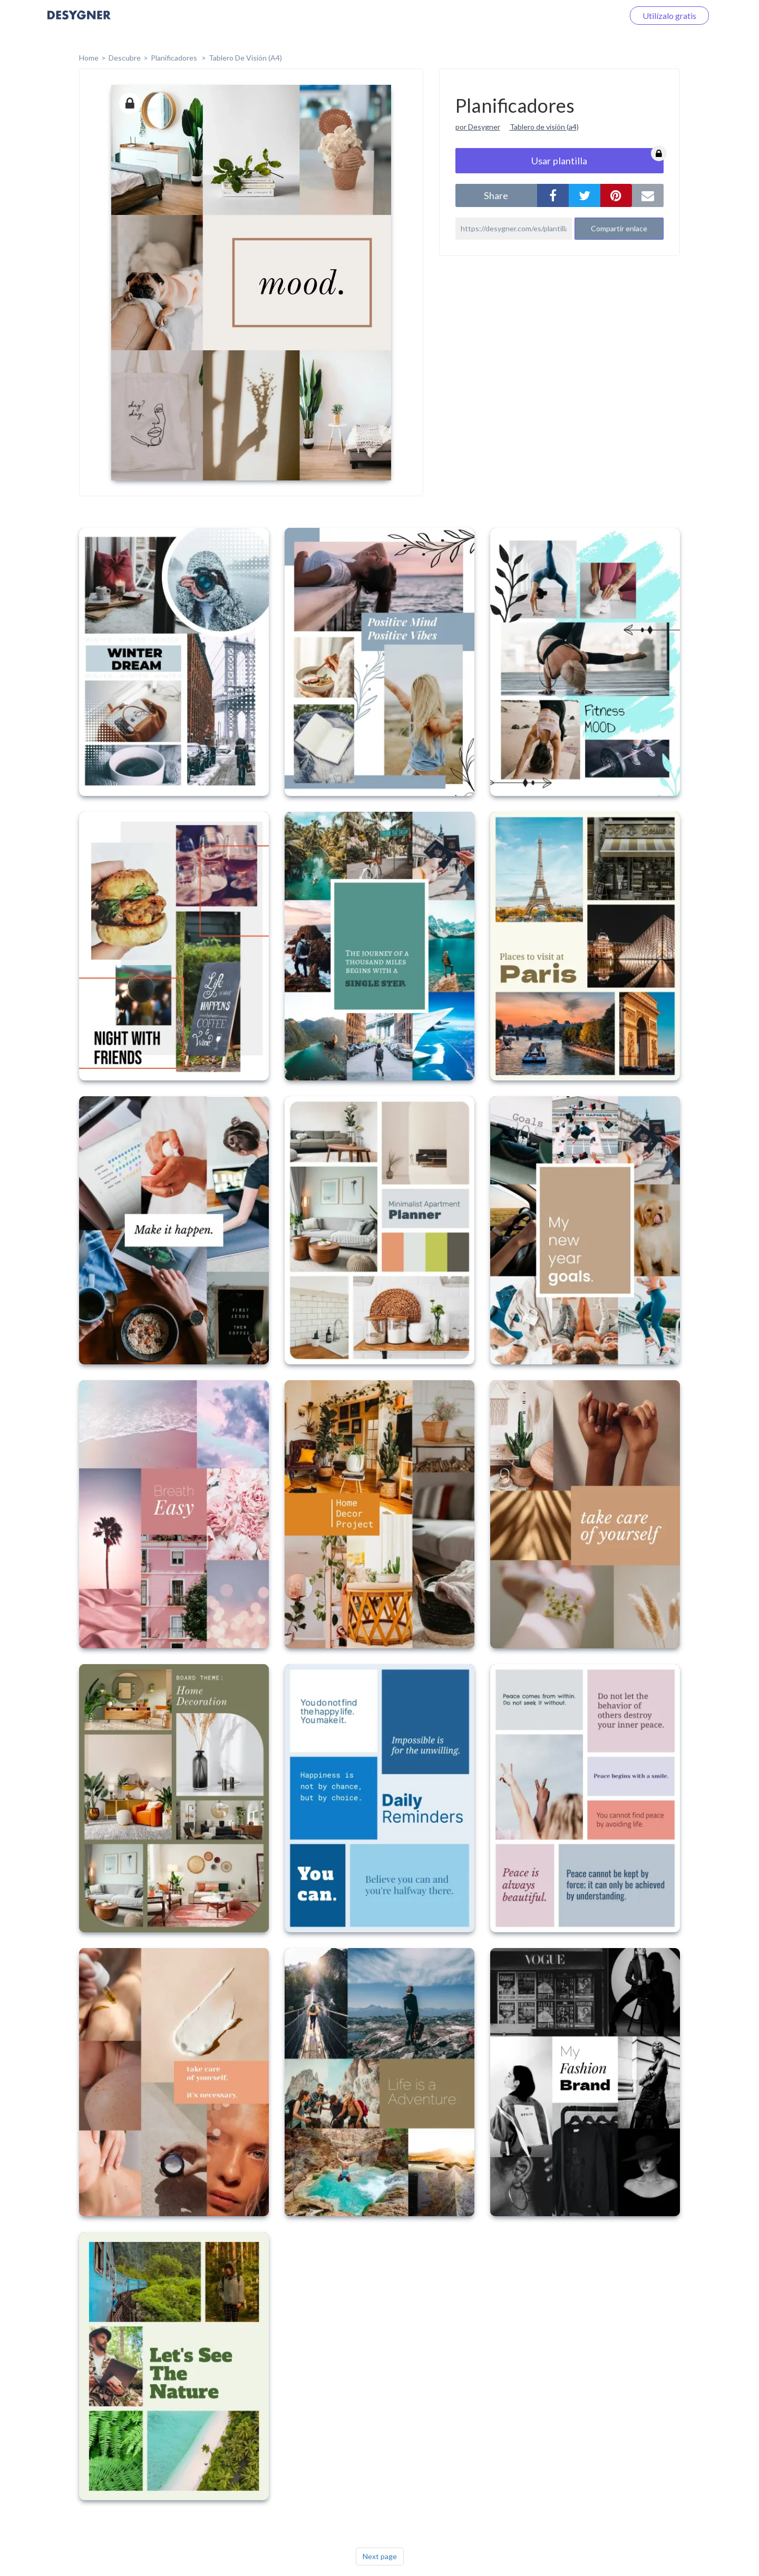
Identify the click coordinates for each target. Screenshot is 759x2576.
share (496, 195)
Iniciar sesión (587, 15)
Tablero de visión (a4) (544, 126)
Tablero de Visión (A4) (245, 57)
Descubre (125, 57)
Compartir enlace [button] (619, 228)
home (89, 57)
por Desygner (477, 126)
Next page (380, 2556)
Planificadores (175, 57)
